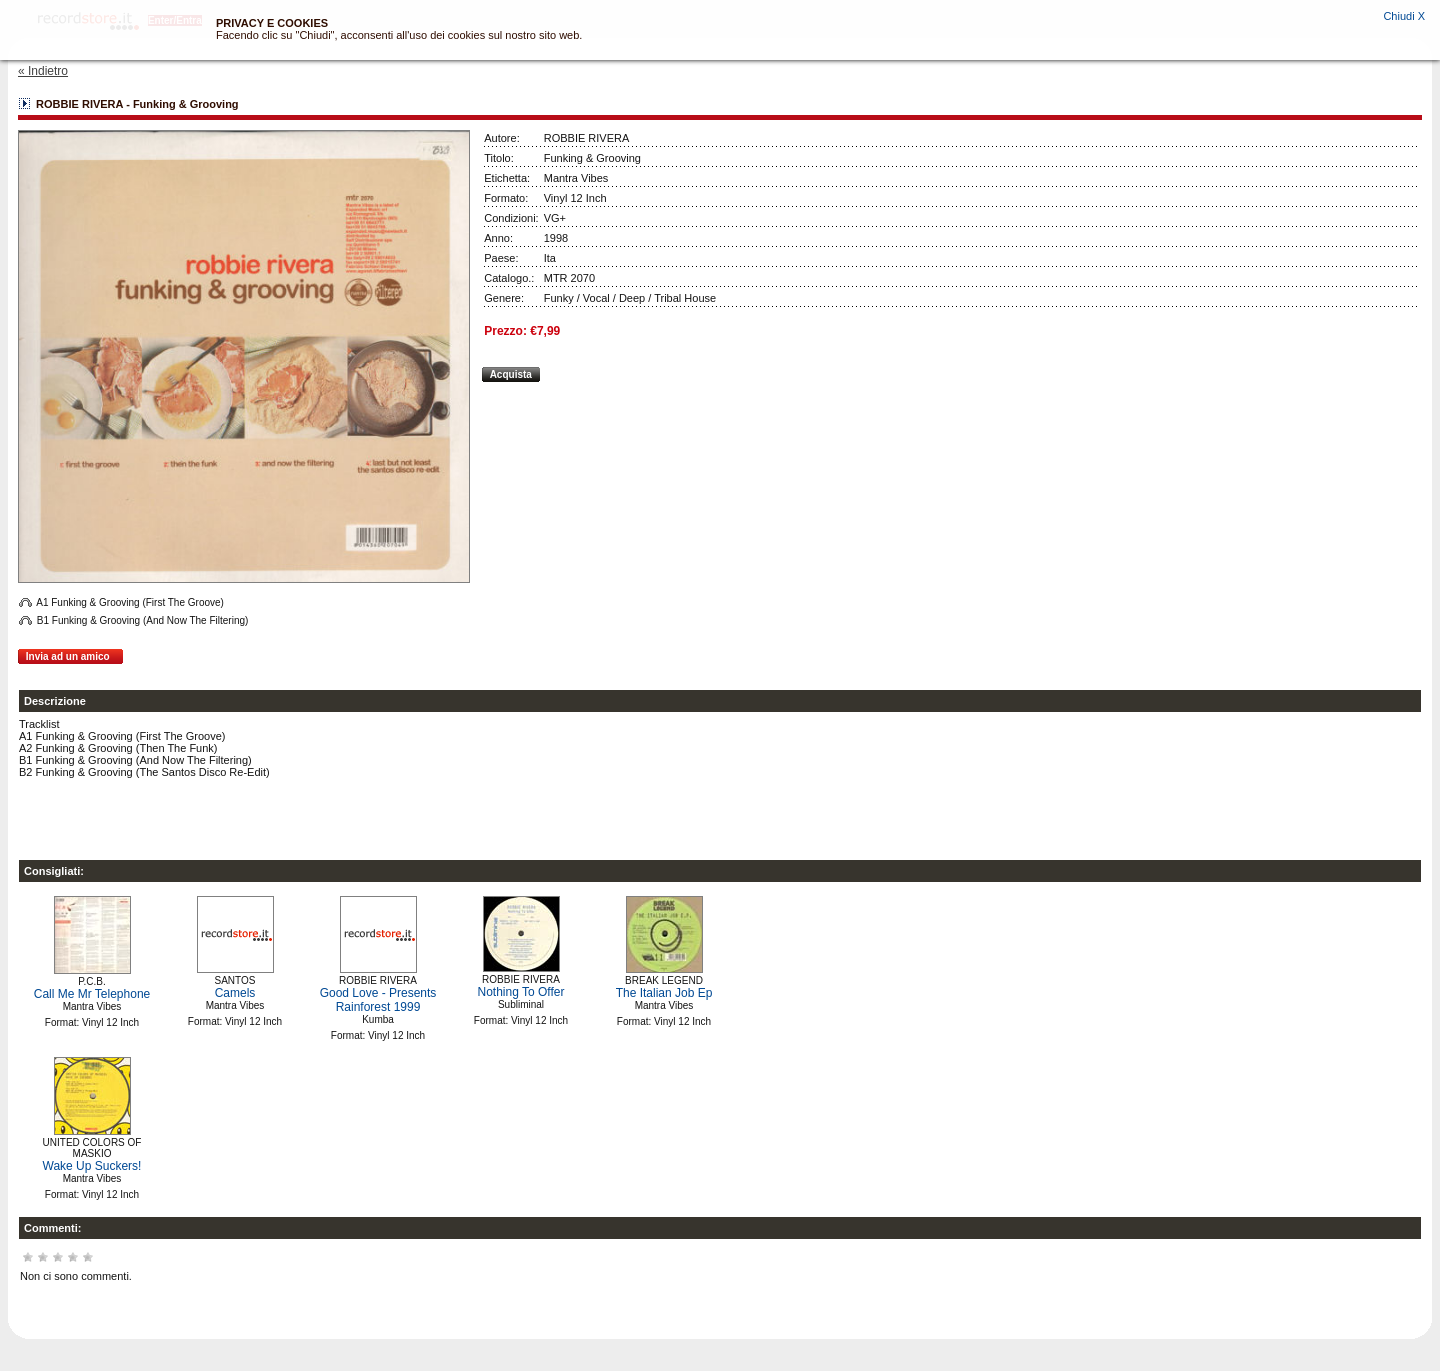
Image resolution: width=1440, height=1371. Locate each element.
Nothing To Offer (521, 992)
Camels (235, 993)
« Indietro (43, 71)
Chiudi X (1404, 16)
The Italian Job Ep (664, 993)
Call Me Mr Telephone (92, 994)
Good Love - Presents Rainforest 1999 (378, 1000)
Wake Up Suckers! (92, 1166)
